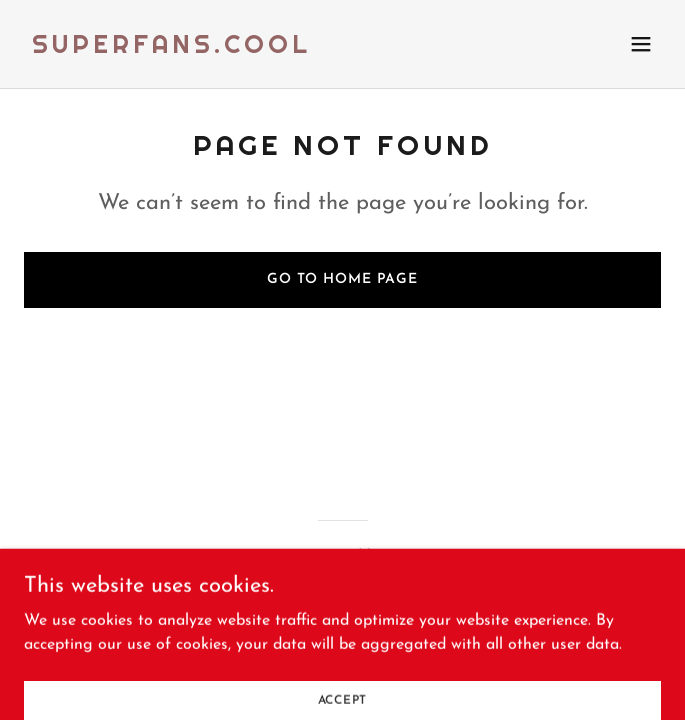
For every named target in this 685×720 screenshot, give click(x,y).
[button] (641, 44)
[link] (171, 49)
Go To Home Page (342, 279)
